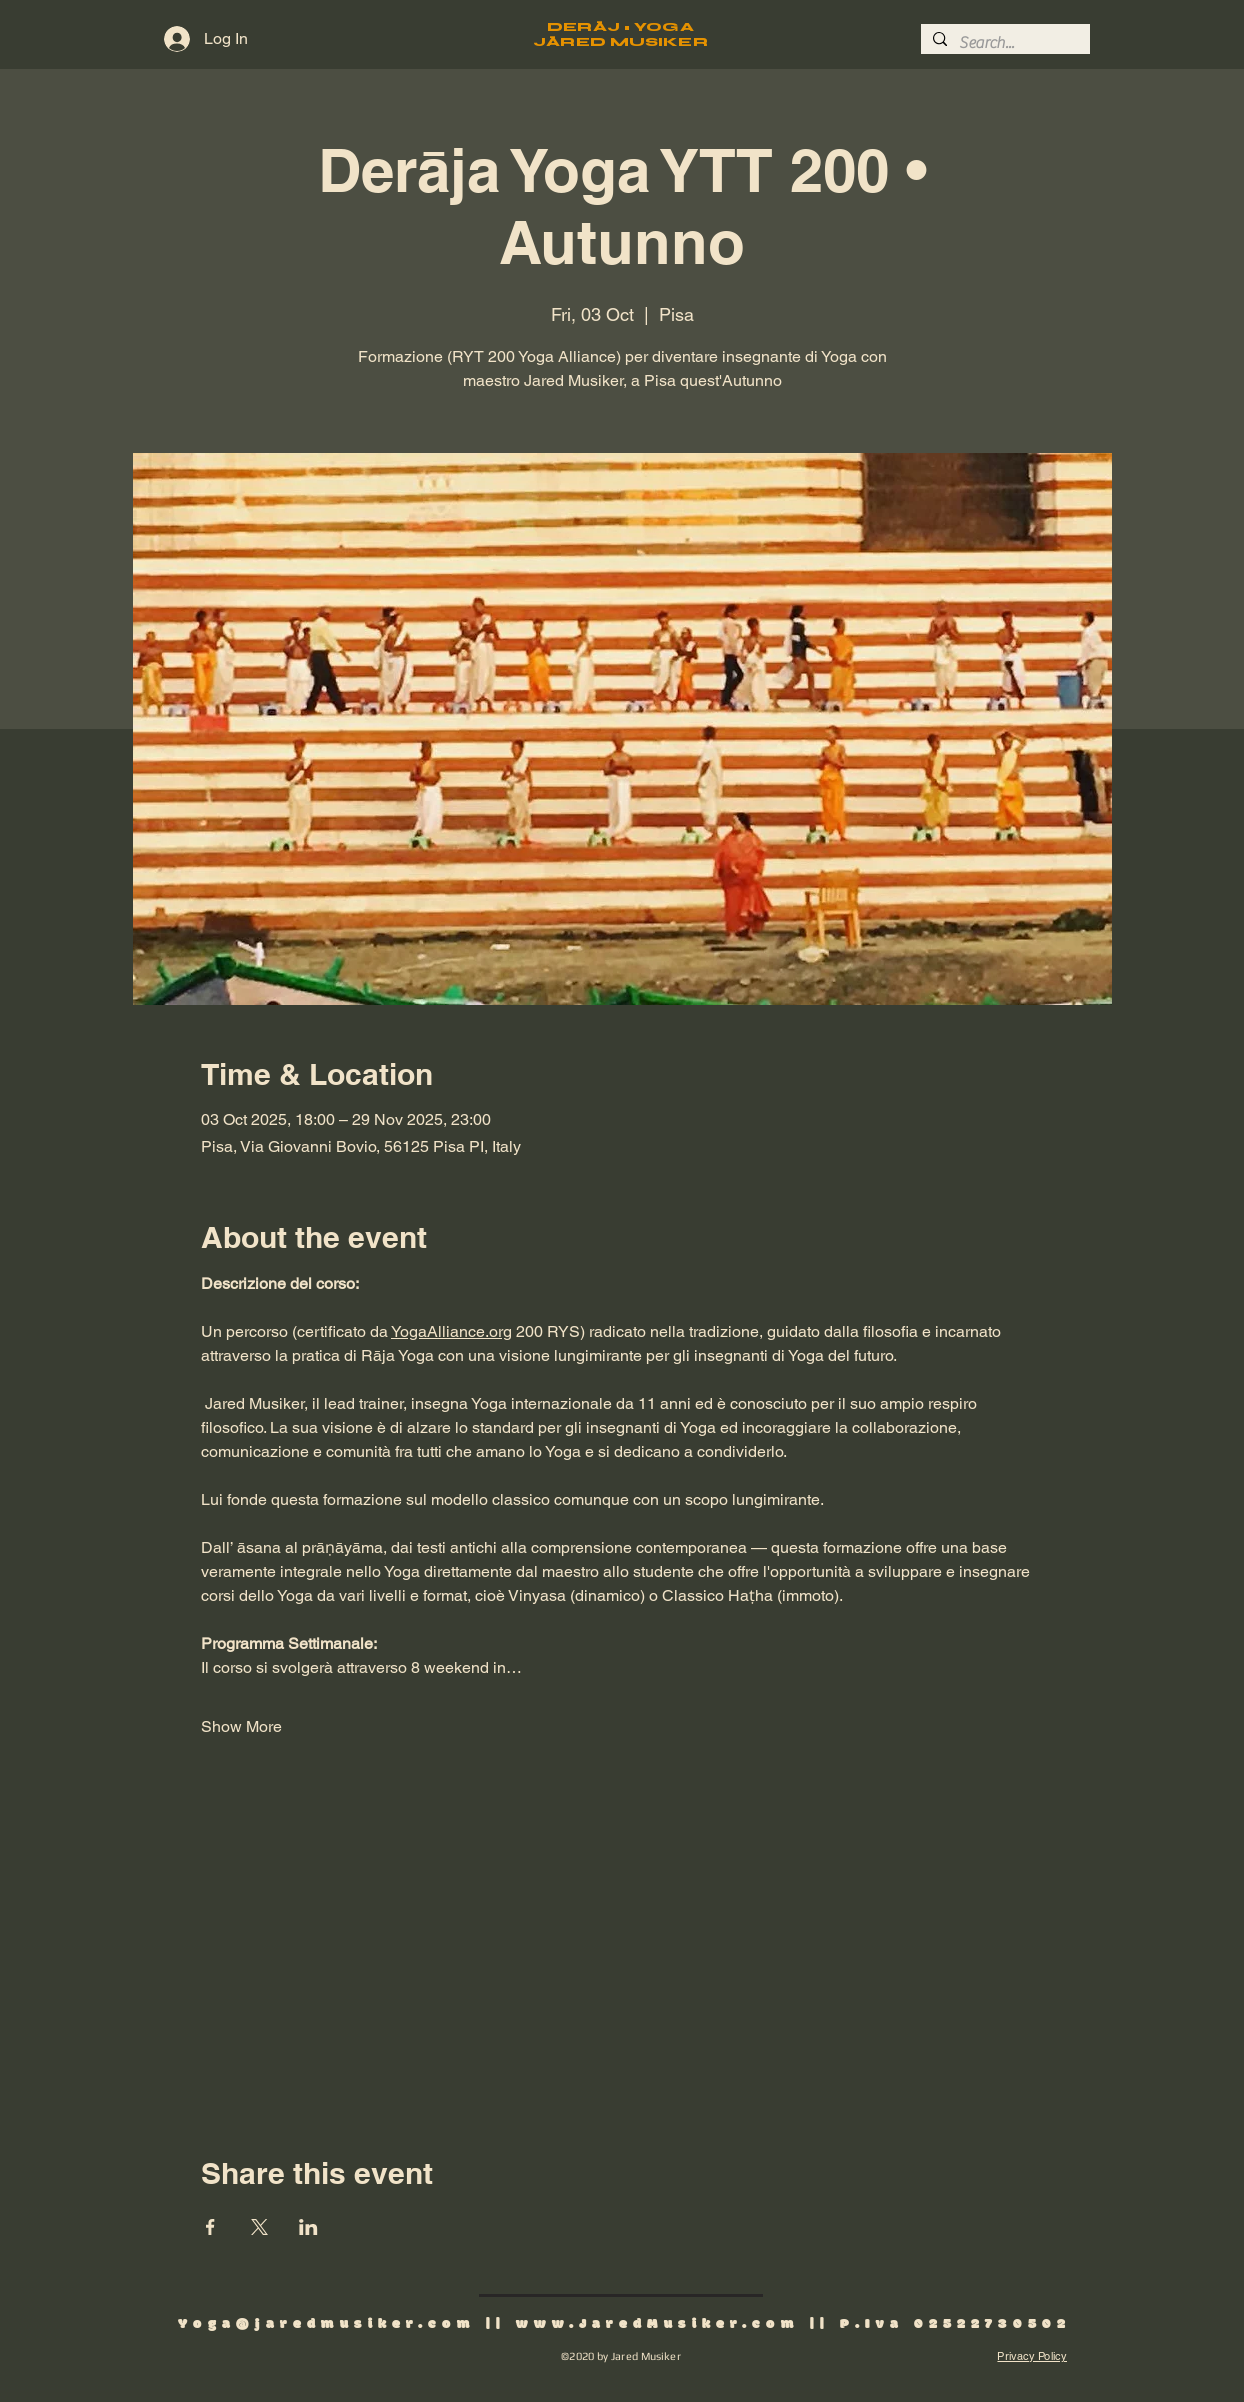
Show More (241, 1726)
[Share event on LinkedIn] (308, 2227)
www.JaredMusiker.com (658, 2324)
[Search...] (1003, 43)
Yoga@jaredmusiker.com (327, 2324)
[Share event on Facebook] (210, 2227)
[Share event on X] (259, 2227)
